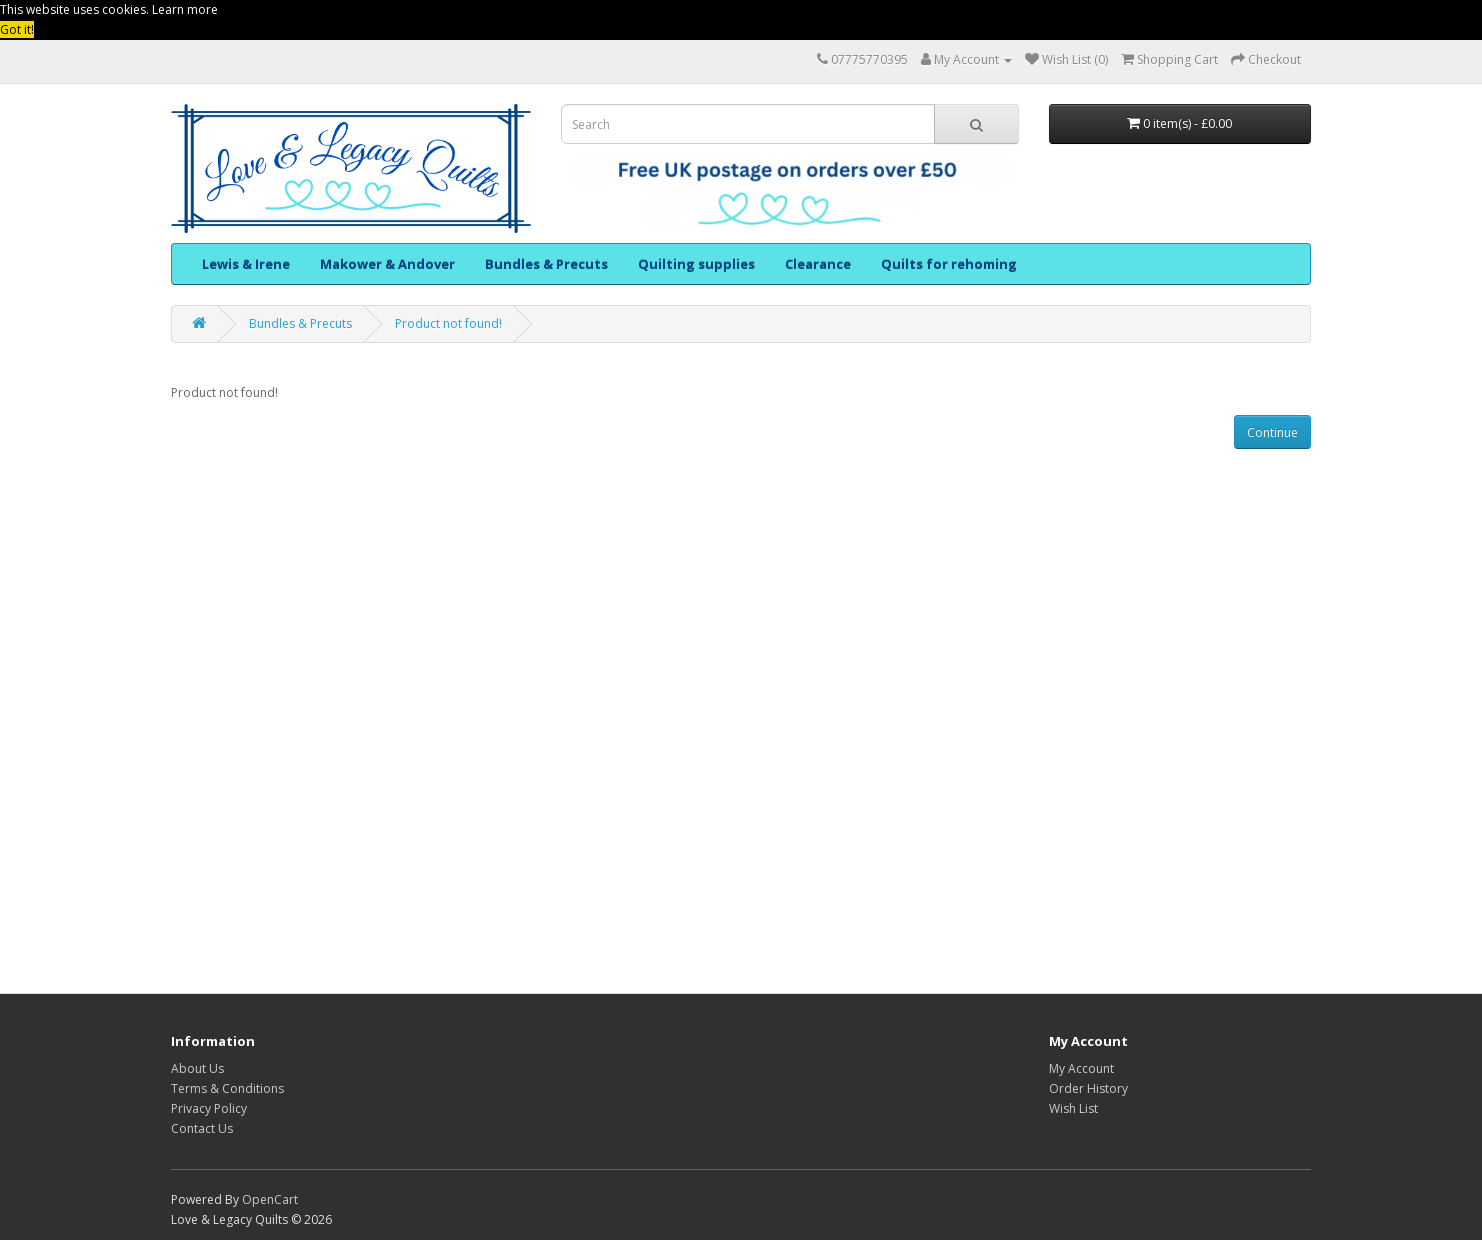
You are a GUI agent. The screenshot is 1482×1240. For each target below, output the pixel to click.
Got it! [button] (17, 29)
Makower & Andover (387, 264)
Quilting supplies (696, 264)
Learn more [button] (185, 9)
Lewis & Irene (246, 264)
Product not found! (448, 323)
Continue (1272, 432)
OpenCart (270, 1199)
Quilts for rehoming (949, 264)
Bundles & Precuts (546, 264)
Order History (1088, 1088)
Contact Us (202, 1128)
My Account (1081, 1068)
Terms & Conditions (227, 1088)
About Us (197, 1068)
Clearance (818, 264)
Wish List (1073, 1108)
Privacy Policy (209, 1108)
